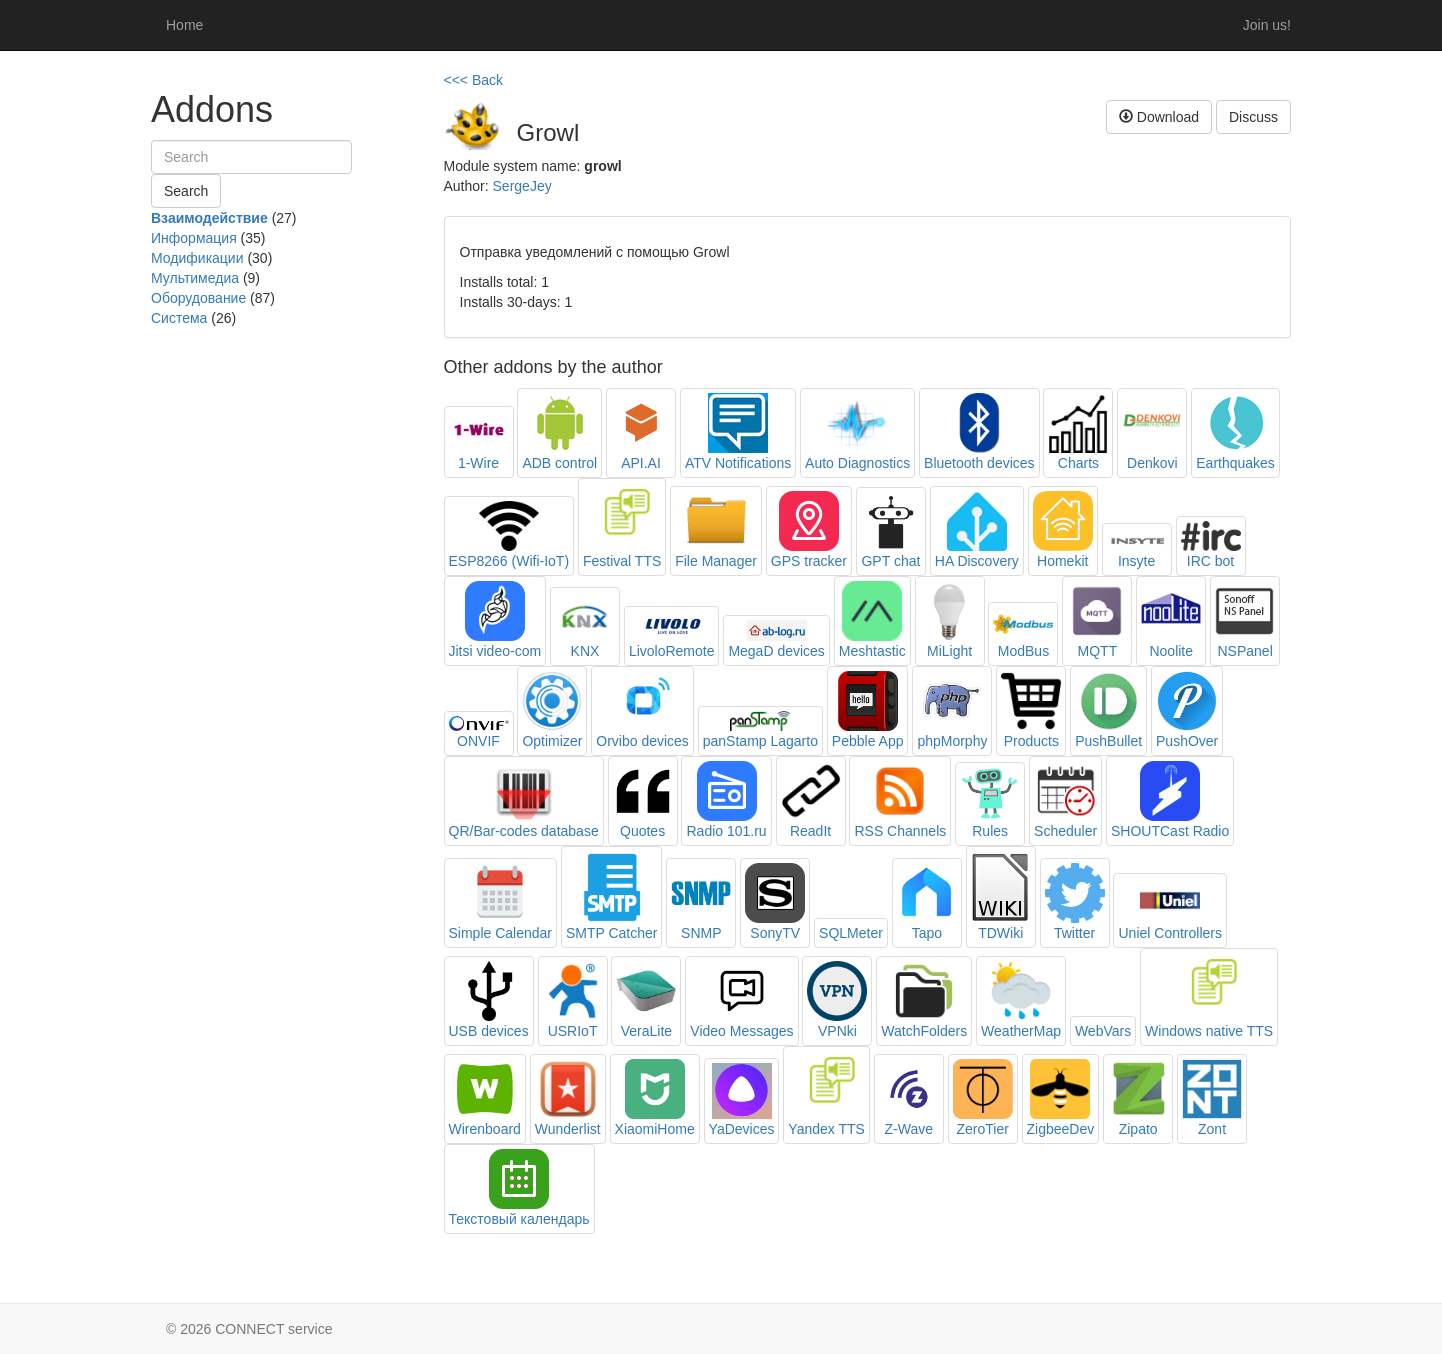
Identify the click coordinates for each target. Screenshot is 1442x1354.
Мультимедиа (195, 278)
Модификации (197, 258)
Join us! (1267, 25)
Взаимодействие (209, 218)
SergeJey (522, 186)
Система (179, 318)
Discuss (1253, 117)
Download (1159, 117)
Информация (194, 238)
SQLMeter (851, 933)
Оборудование (198, 298)
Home (184, 25)
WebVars (1103, 1031)
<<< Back (474, 80)
